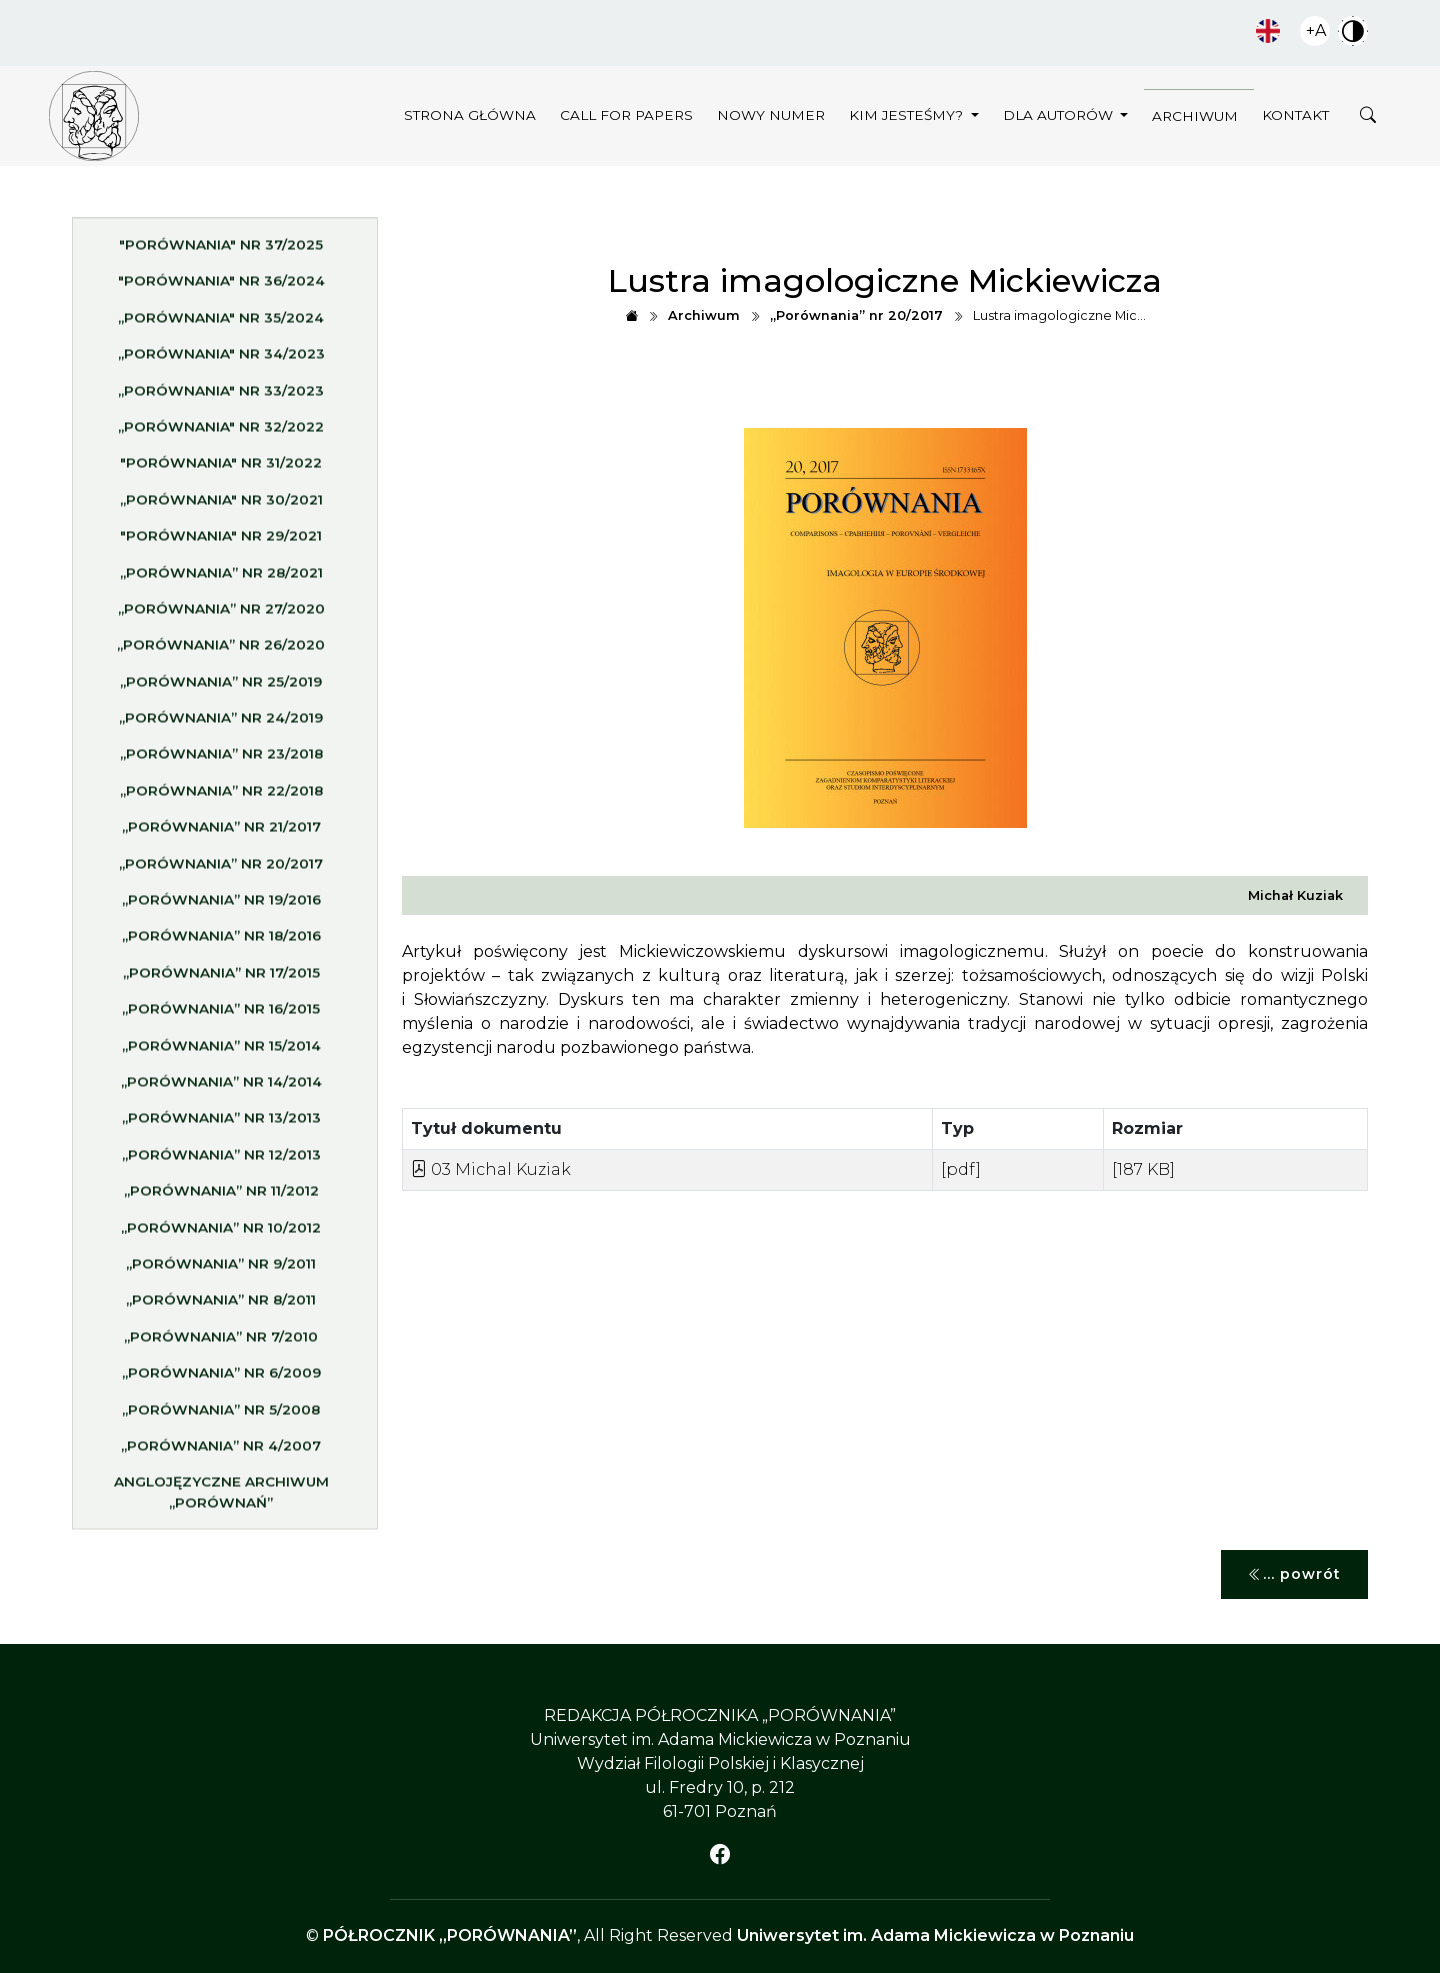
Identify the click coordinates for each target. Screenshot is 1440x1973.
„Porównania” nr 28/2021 (221, 578)
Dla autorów (1060, 115)
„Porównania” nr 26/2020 (221, 651)
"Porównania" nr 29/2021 (221, 542)
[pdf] (961, 1169)
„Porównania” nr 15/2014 (221, 1051)
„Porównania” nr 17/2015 (221, 979)
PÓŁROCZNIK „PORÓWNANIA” (450, 1935)
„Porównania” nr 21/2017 (221, 833)
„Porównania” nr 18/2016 (221, 942)
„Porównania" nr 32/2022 (221, 433)
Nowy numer (771, 115)
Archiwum (1195, 116)
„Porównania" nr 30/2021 (221, 506)
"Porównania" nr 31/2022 (221, 469)
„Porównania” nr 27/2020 (221, 615)
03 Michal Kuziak (491, 1169)
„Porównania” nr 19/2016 (221, 906)
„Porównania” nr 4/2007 (221, 1452)
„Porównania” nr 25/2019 (221, 688)
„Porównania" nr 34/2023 (221, 360)
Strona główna (470, 115)
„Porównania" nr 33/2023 (221, 396)
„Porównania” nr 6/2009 (221, 1379)
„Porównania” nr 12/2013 (221, 1161)
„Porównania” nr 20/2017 (221, 870)
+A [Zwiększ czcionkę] (1316, 30)
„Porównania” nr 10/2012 (221, 1233)
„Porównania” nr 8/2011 (221, 1306)
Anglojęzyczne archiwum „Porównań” (221, 1498)
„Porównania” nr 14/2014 (221, 1088)
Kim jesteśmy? (908, 115)
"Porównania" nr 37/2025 (221, 251)
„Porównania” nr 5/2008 (221, 1415)
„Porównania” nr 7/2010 (221, 1343)
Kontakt (1295, 115)
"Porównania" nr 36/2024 (221, 287)
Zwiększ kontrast (1353, 31)
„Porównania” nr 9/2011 (221, 1270)
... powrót (1294, 1574)
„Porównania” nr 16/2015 (221, 1015)
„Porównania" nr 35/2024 (221, 324)
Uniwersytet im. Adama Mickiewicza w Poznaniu (935, 1935)
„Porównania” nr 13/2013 (221, 1124)
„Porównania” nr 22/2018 (221, 797)
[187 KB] (1143, 1169)
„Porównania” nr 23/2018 (221, 760)
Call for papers (626, 115)
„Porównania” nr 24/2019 (221, 724)
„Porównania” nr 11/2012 (221, 1197)
